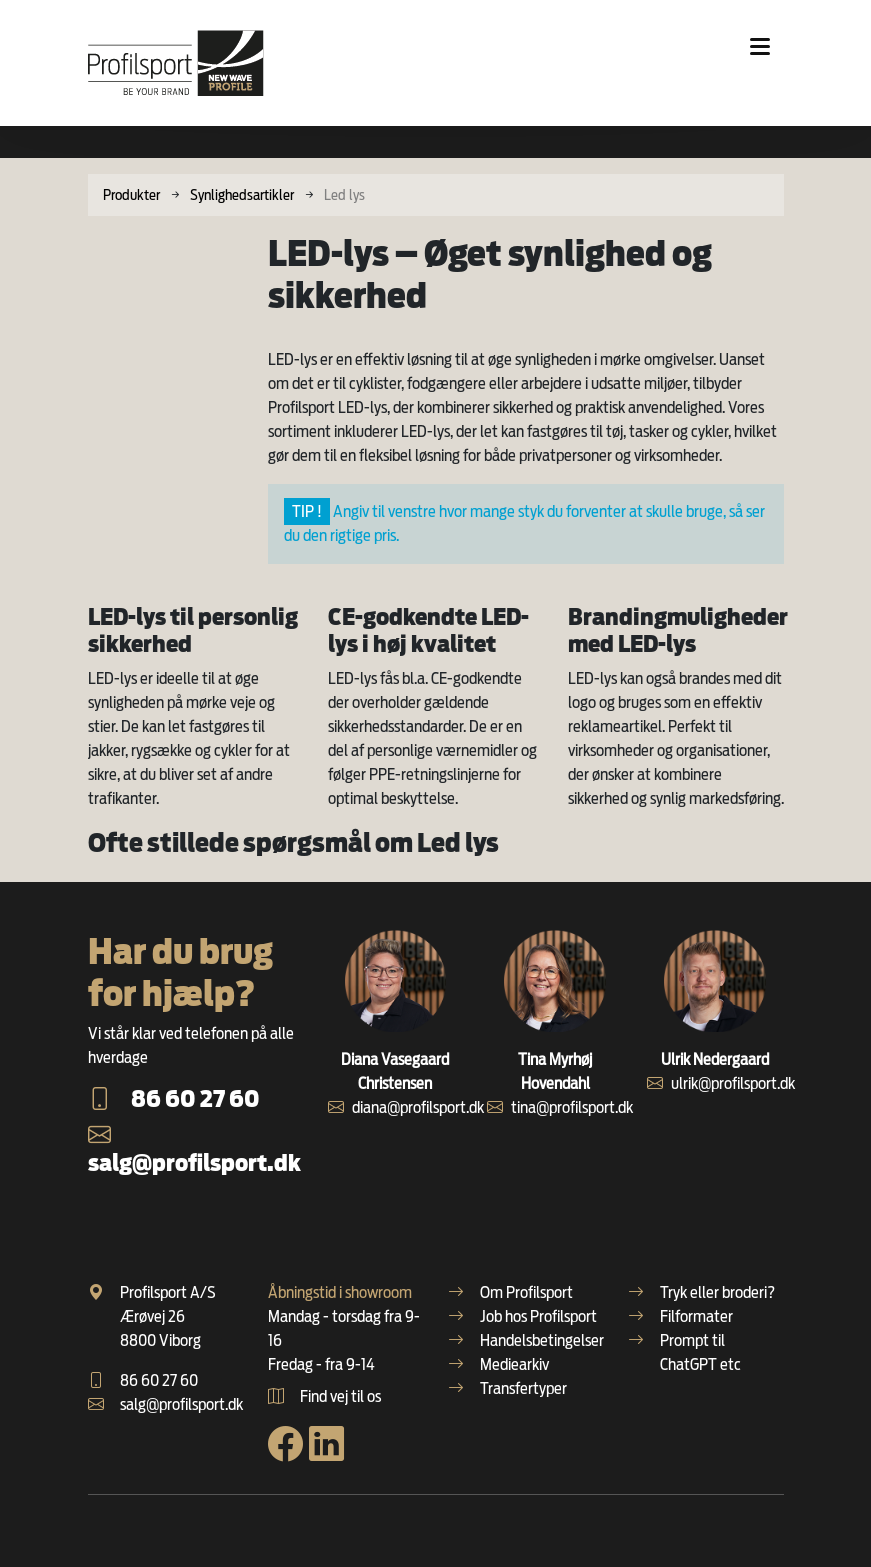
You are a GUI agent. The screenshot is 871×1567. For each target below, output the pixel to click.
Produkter (131, 194)
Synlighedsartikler (242, 194)
